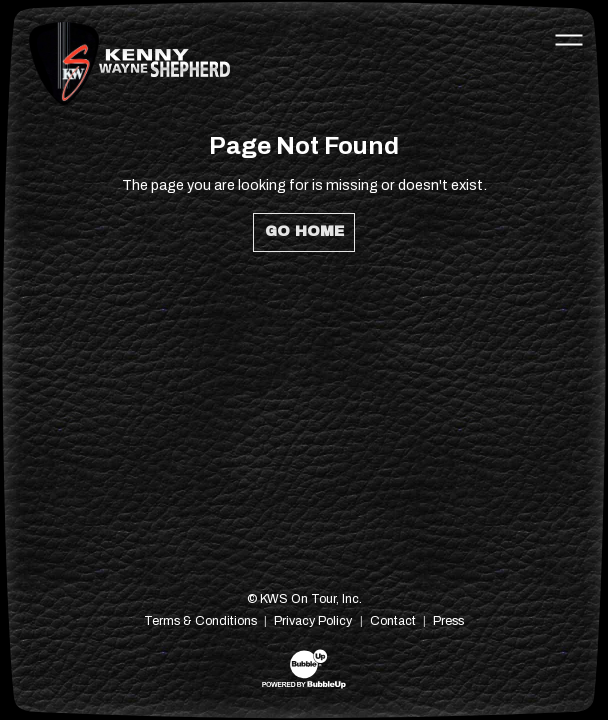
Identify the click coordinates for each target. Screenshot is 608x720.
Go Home (304, 231)
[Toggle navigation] (569, 39)
